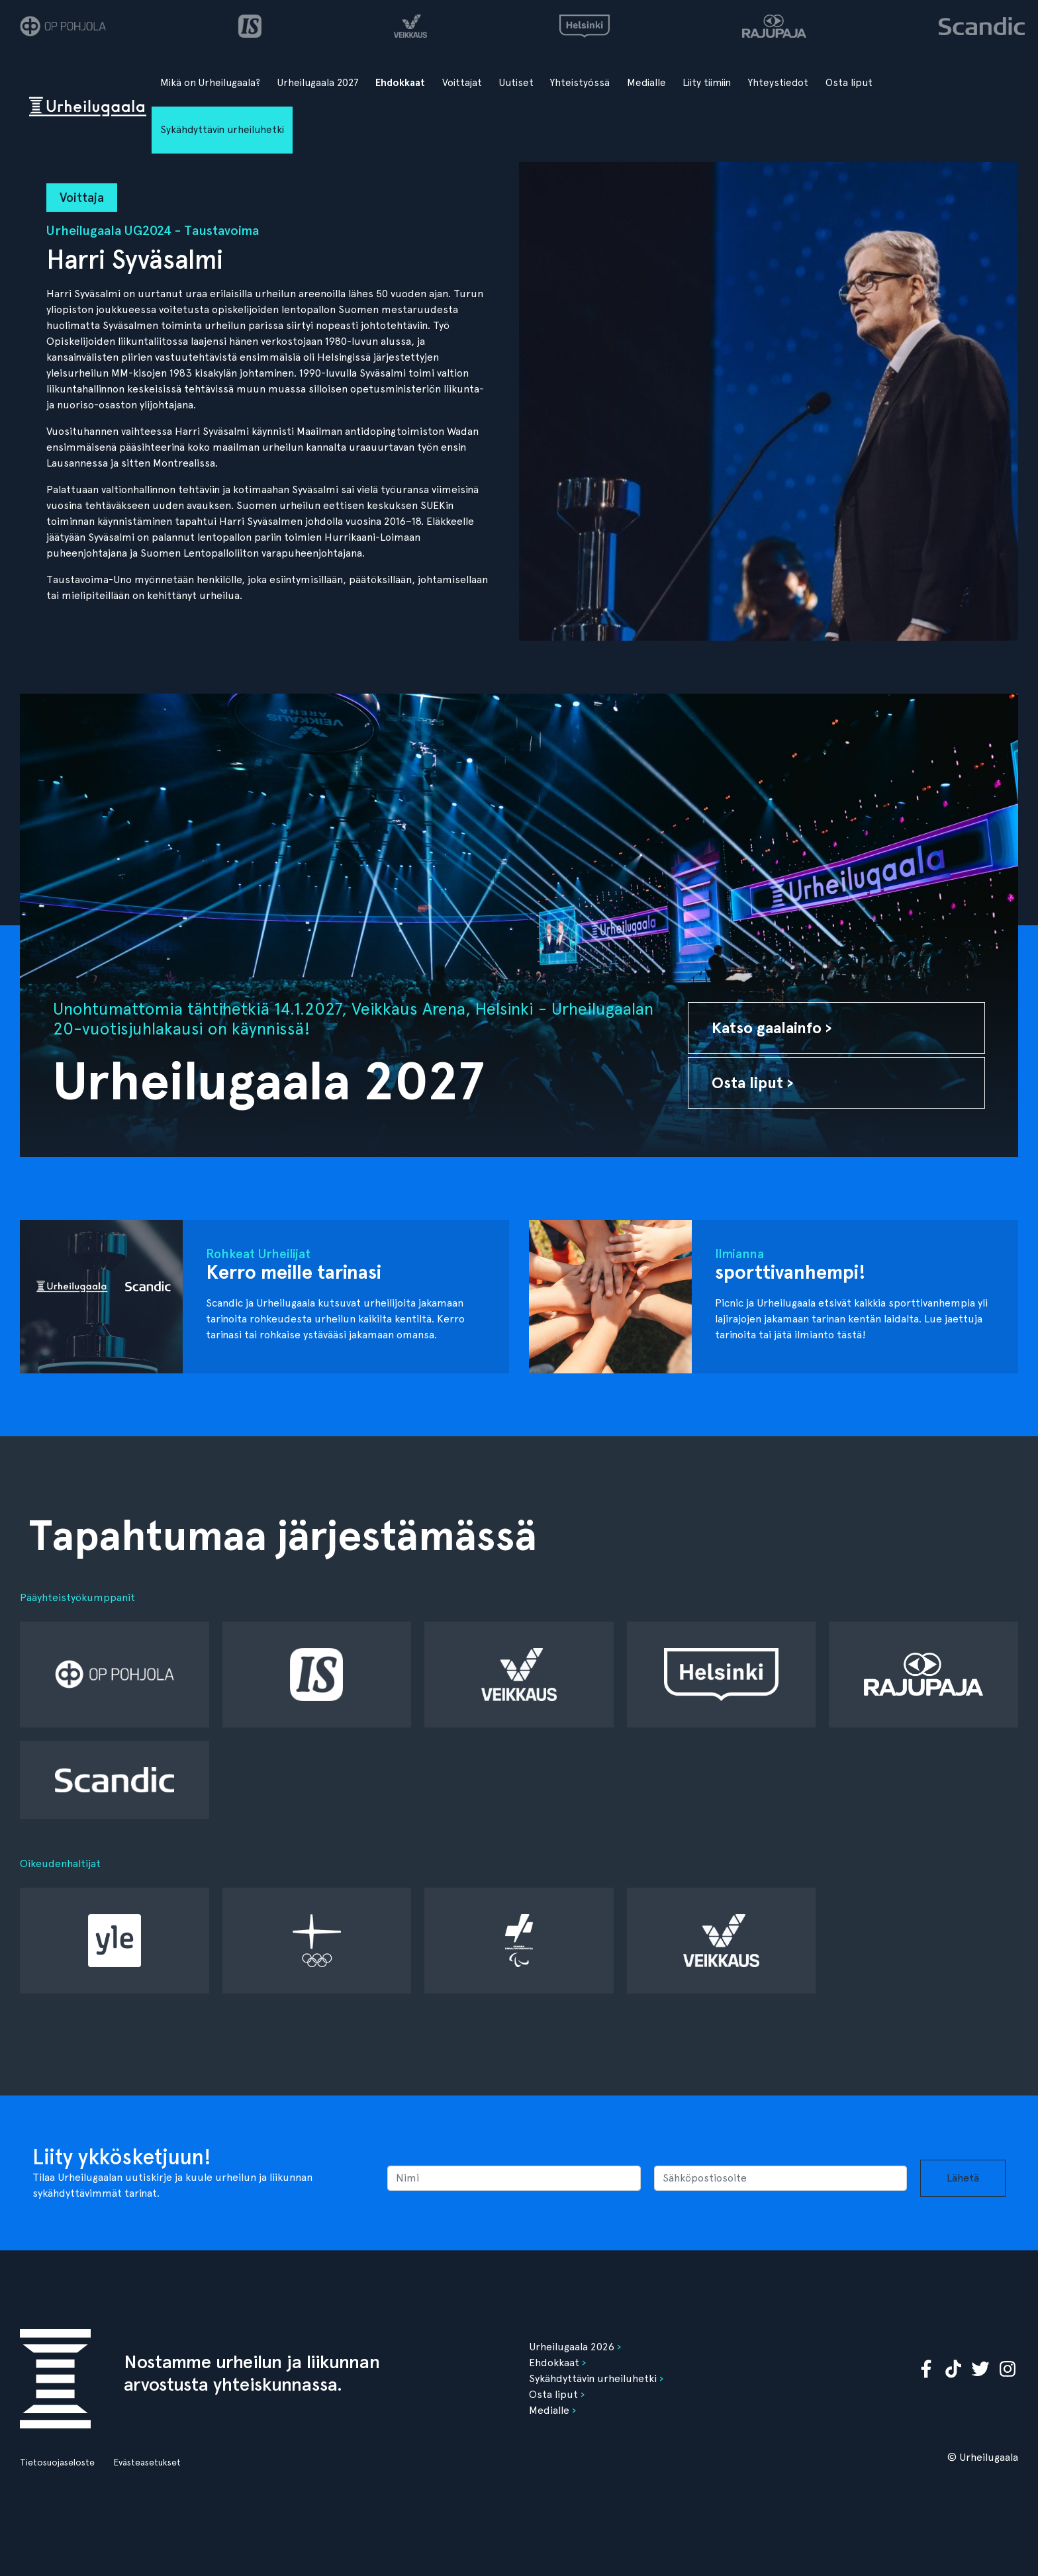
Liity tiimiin (707, 83)
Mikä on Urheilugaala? (210, 83)
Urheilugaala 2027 (318, 83)
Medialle (646, 83)
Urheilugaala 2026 (571, 2346)
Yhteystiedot (778, 83)
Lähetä (963, 2178)
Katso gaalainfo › (772, 1027)
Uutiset (516, 83)
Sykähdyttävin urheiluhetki (222, 130)
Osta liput (849, 83)
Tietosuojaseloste (57, 2462)
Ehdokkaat (400, 83)
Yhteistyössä (580, 83)
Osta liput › (753, 1082)
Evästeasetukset (147, 2462)
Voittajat (462, 83)
